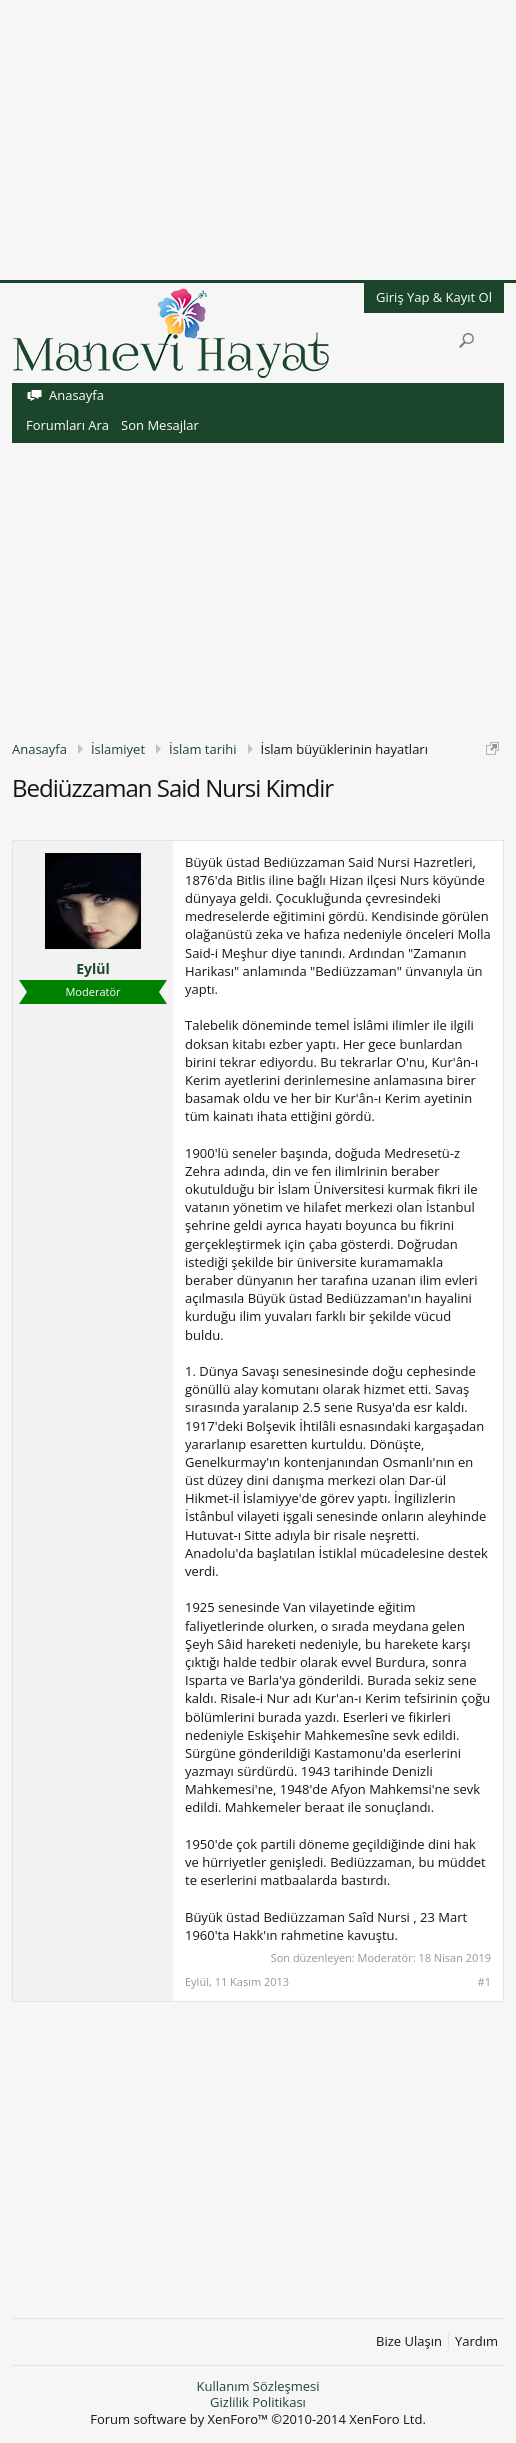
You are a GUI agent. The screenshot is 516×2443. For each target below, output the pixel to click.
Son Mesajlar (160, 425)
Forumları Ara (67, 425)
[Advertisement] (258, 140)
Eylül (93, 969)
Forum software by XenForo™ (258, 2419)
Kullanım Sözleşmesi (257, 2386)
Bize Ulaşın (409, 2341)
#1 (484, 1982)
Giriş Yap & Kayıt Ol (434, 297)
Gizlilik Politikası (258, 2402)
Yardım (476, 2341)
